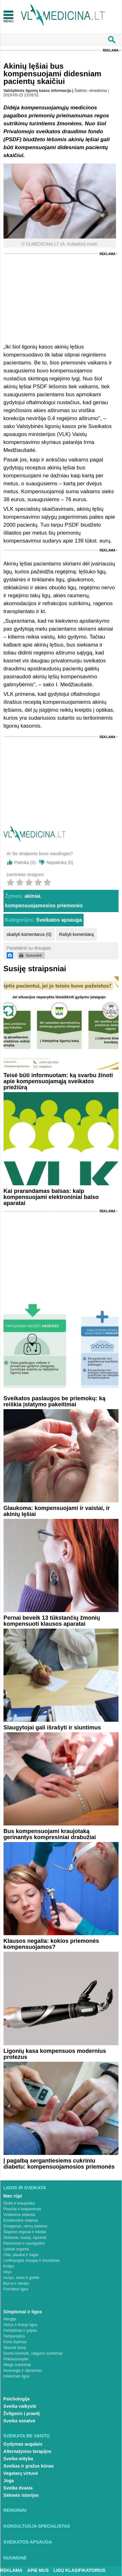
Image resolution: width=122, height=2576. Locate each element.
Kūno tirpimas (15, 2342)
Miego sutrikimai (17, 2365)
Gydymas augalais (23, 2444)
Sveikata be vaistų (26, 2435)
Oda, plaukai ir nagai (20, 2255)
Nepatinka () (59, 862)
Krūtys (8, 2266)
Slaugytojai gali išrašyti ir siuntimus (52, 1727)
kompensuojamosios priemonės (44, 905)
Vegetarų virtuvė (20, 2473)
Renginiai (14, 2510)
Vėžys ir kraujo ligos (20, 2325)
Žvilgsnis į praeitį (21, 2413)
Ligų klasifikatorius (79, 2570)
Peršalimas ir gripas (20, 2330)
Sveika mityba (18, 2458)
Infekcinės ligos (16, 2376)
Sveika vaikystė (20, 2406)
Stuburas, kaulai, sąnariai (24, 2237)
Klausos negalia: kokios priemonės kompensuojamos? (51, 1944)
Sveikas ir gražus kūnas (28, 2466)
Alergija (9, 2319)
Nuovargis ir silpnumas (22, 2370)
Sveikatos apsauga (59, 920)
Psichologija (16, 2398)
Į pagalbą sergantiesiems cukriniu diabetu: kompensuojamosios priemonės (59, 2163)
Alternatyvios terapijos (27, 2451)
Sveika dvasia (18, 2487)
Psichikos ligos (16, 2289)
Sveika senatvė (19, 2420)
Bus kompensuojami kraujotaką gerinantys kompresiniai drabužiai (49, 1834)
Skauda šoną (14, 2347)
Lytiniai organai (16, 2249)
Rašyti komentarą (76, 934)
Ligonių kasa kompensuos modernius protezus (54, 2054)
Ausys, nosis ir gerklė (21, 2277)
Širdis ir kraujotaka (19, 2203)
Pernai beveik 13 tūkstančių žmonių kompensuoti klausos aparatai (51, 1621)
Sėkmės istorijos (21, 2495)
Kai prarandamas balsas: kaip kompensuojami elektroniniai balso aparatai (51, 1197)
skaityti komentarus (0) (29, 934)
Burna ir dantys (16, 2283)
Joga (8, 2480)
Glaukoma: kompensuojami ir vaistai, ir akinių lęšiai (56, 1511)
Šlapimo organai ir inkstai (24, 2232)
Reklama (111, 50)
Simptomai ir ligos (22, 2311)
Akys (7, 2272)
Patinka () (25, 862)
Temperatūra (14, 2336)
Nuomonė (15, 2557)
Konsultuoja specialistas (36, 2526)
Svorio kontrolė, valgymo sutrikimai (32, 2353)
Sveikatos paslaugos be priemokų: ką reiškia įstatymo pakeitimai (54, 1401)
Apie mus (38, 2570)
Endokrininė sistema (20, 2220)
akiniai (32, 896)
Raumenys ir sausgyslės (24, 2243)
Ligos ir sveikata (24, 2187)
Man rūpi (12, 2196)
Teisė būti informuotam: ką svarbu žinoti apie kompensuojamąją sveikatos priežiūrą (58, 1081)
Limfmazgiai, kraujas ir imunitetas (31, 2260)
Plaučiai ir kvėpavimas (22, 2209)
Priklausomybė (16, 2359)
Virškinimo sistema (19, 2214)
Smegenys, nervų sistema (25, 2226)
